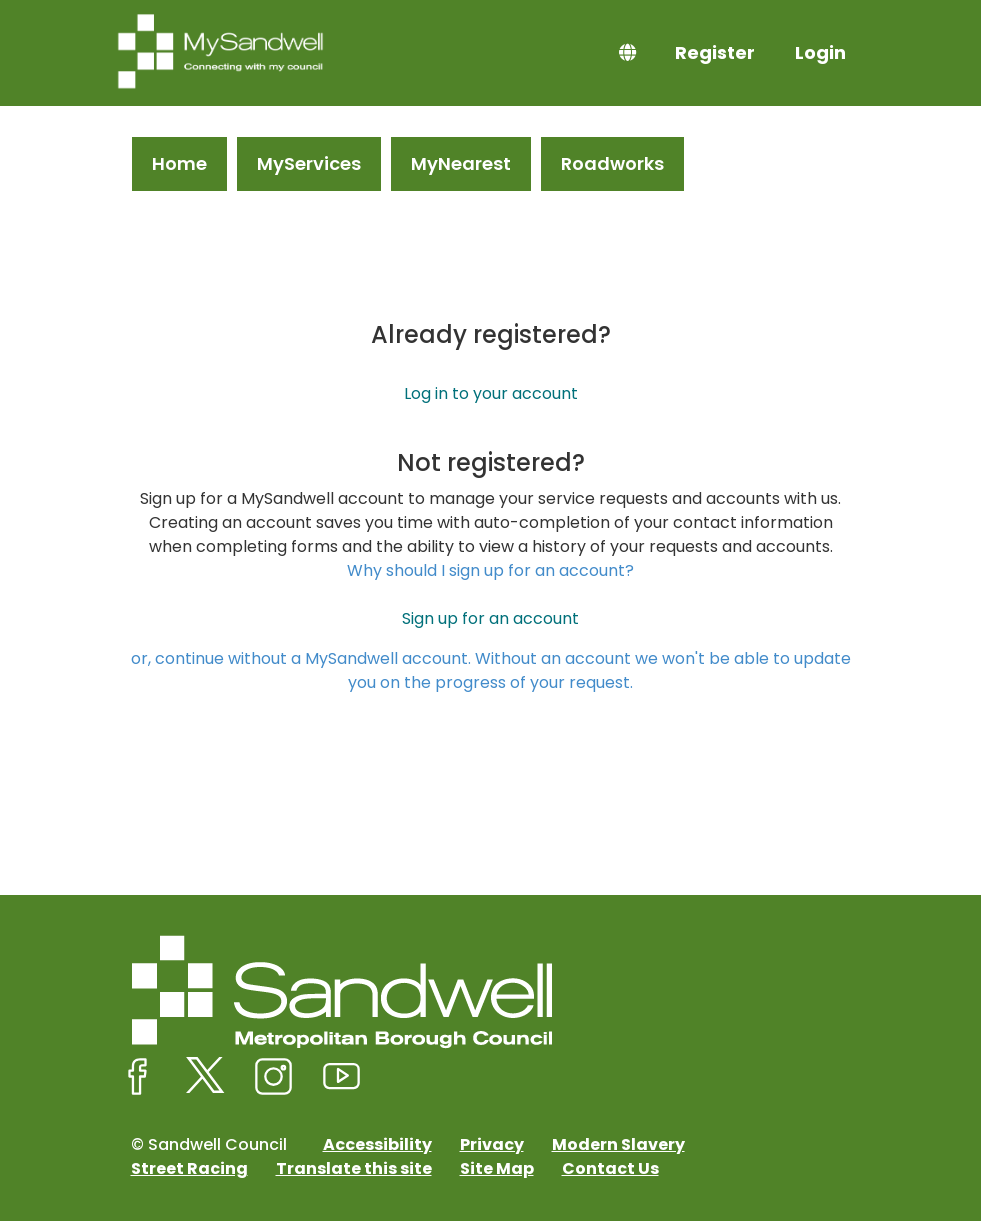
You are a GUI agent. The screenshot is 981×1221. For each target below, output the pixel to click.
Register (715, 52)
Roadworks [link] (612, 163)
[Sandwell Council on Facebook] (138, 1077)
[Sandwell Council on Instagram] (274, 1077)
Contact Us (610, 1168)
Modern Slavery (618, 1144)
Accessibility (377, 1144)
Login (820, 52)
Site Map (497, 1168)
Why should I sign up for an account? (490, 570)
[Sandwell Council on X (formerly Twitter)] (206, 1077)
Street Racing (189, 1168)
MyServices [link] (309, 163)
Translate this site (354, 1168)
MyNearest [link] (461, 163)
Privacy (492, 1144)
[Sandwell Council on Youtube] (342, 1077)
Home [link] (179, 163)
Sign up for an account (490, 618)
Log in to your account (491, 393)
